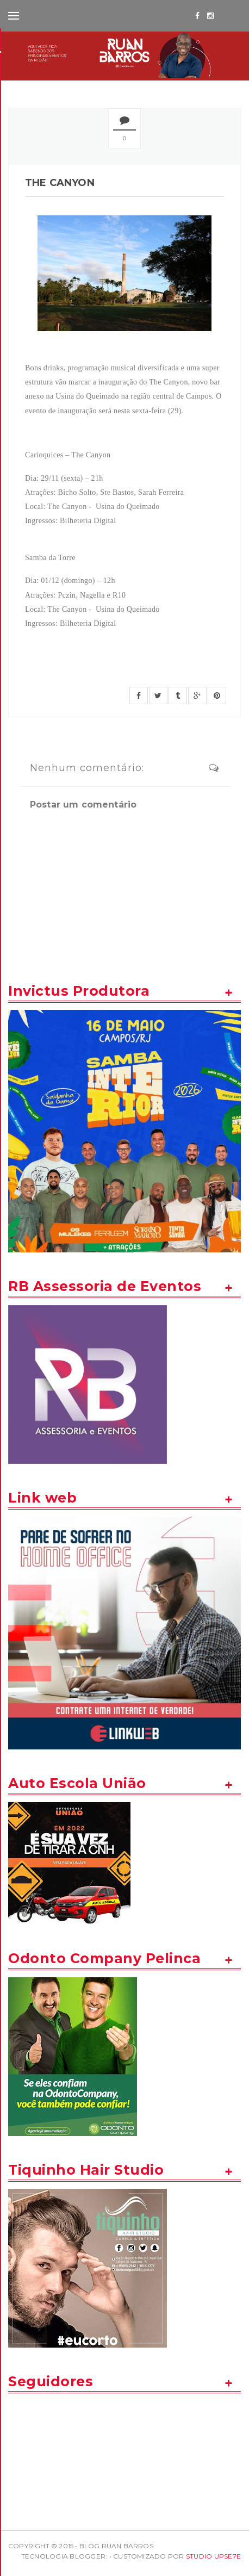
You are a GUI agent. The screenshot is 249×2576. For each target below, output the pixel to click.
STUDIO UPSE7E (213, 2556)
